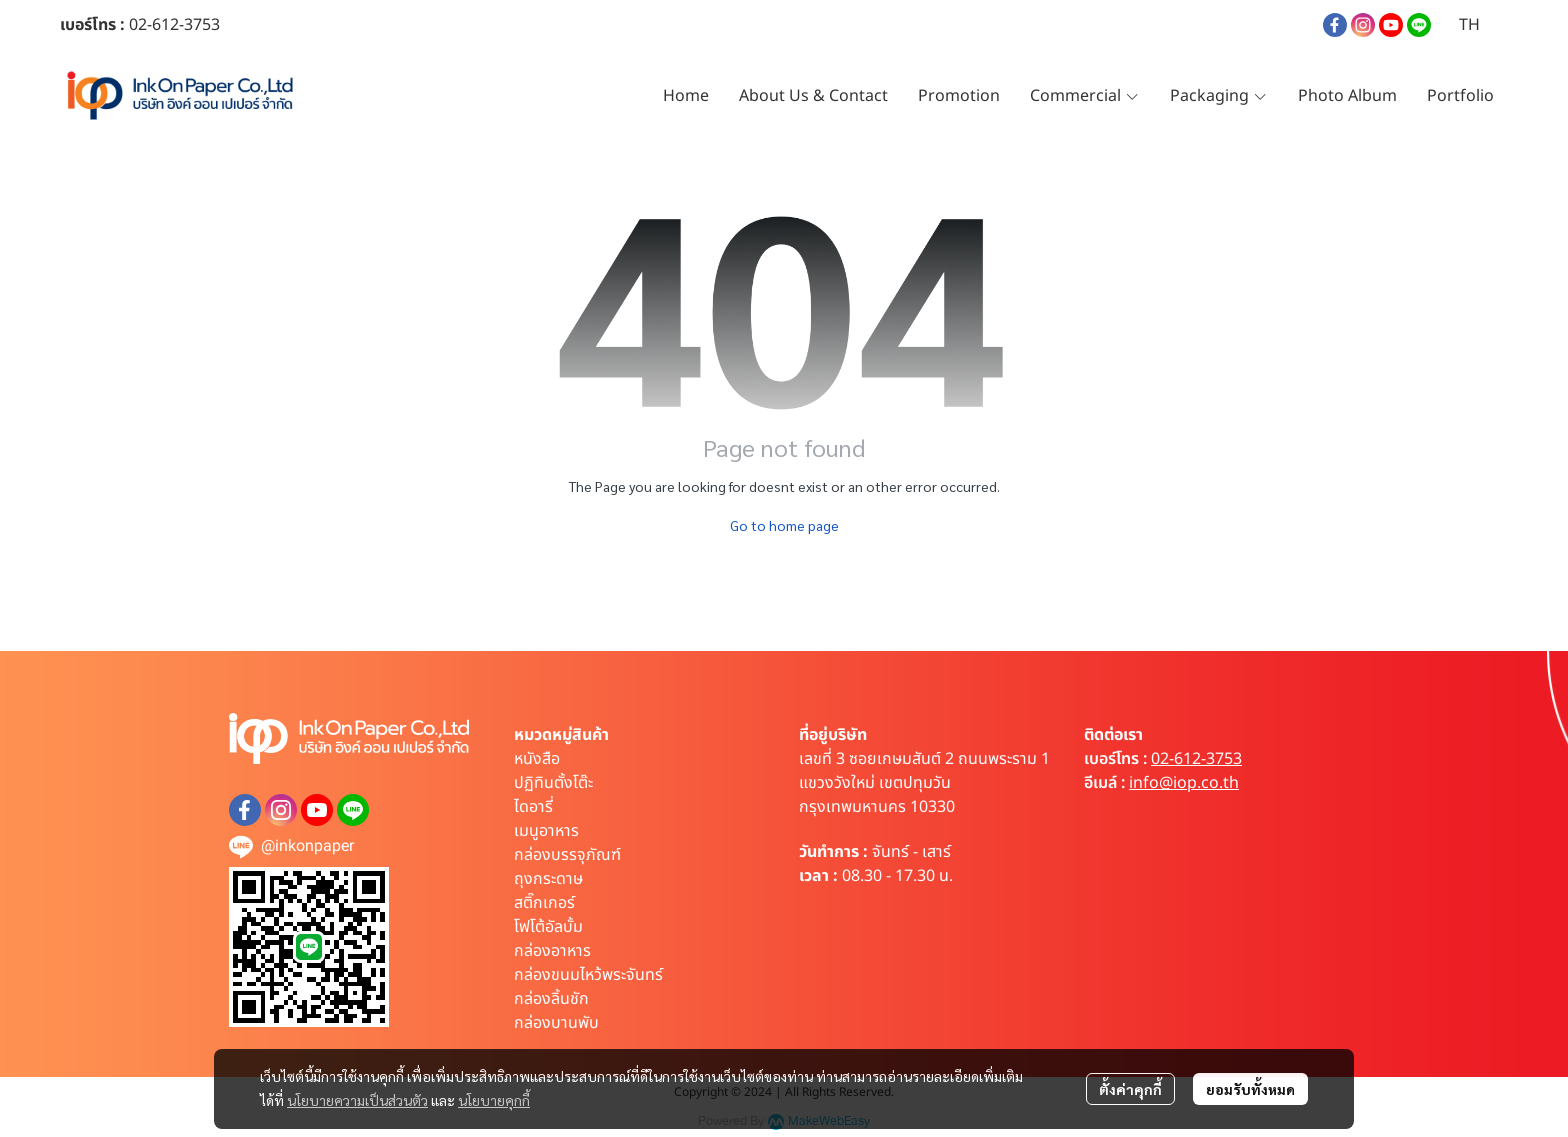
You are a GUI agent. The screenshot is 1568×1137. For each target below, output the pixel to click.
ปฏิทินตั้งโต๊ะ (553, 783)
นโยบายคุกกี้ (494, 1100)
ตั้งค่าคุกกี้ (1130, 1089)
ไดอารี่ (533, 807)
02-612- (156, 25)
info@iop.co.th (1184, 783)
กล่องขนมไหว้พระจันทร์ (588, 975)
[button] (1469, 25)
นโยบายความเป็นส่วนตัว (357, 1100)
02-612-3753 (1196, 759)
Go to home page (784, 525)
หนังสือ (537, 759)
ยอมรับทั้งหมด (1250, 1089)
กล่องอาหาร (552, 951)
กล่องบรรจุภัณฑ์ (567, 855)
